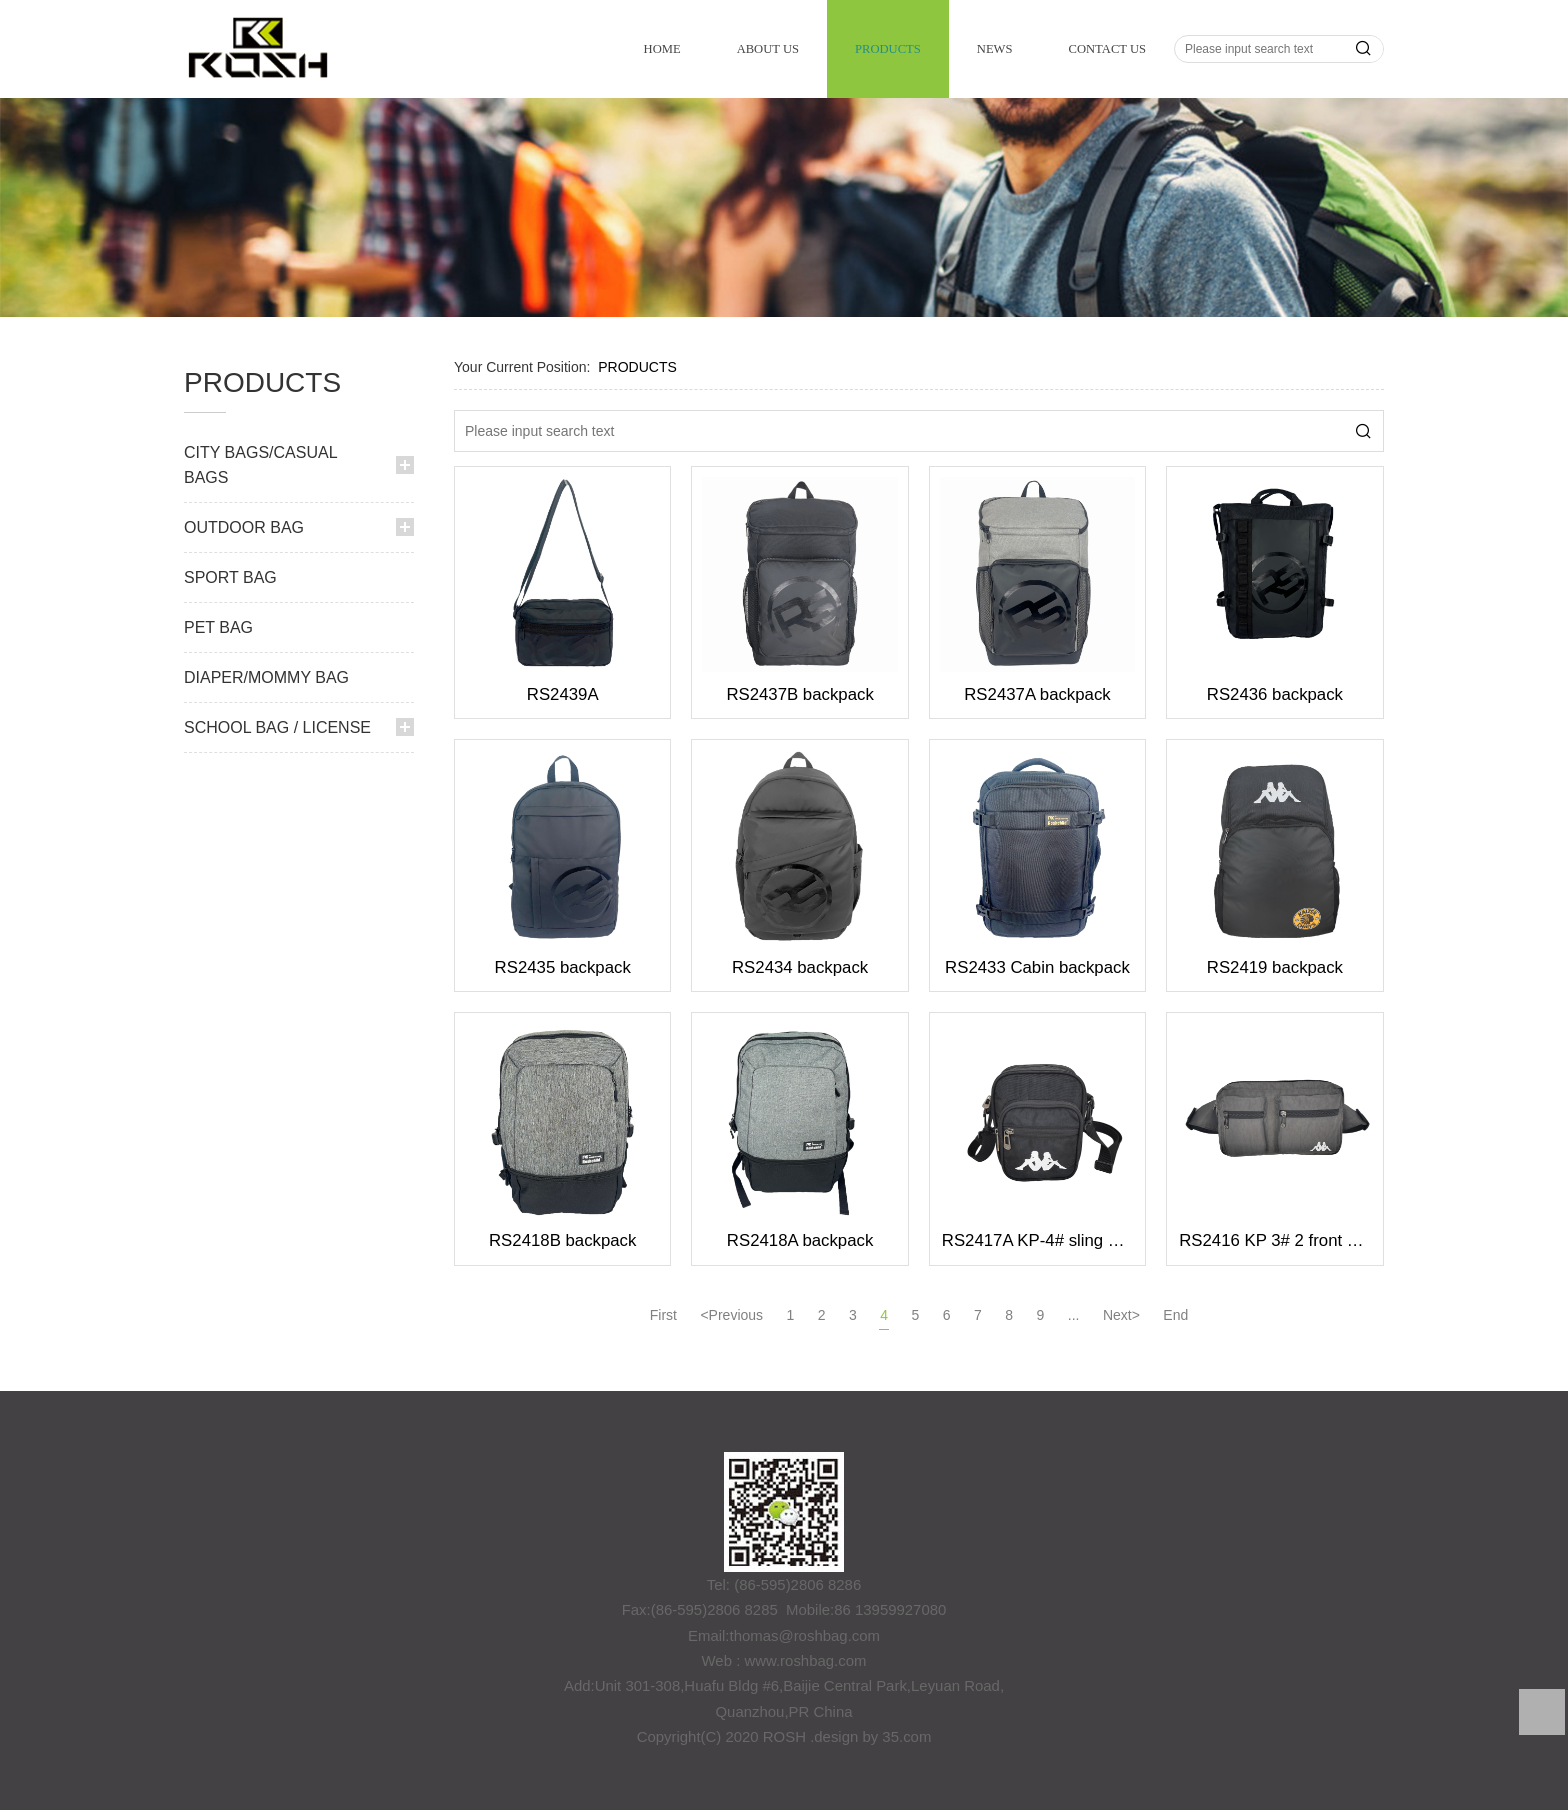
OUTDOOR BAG (244, 527)
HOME (662, 49)
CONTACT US (1107, 49)
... (1074, 1315)
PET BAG (218, 627)
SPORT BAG (230, 577)
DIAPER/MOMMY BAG (266, 677)
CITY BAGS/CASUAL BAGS (260, 465)
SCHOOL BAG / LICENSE (277, 727)
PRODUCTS (888, 49)
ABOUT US (768, 49)
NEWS (995, 49)
